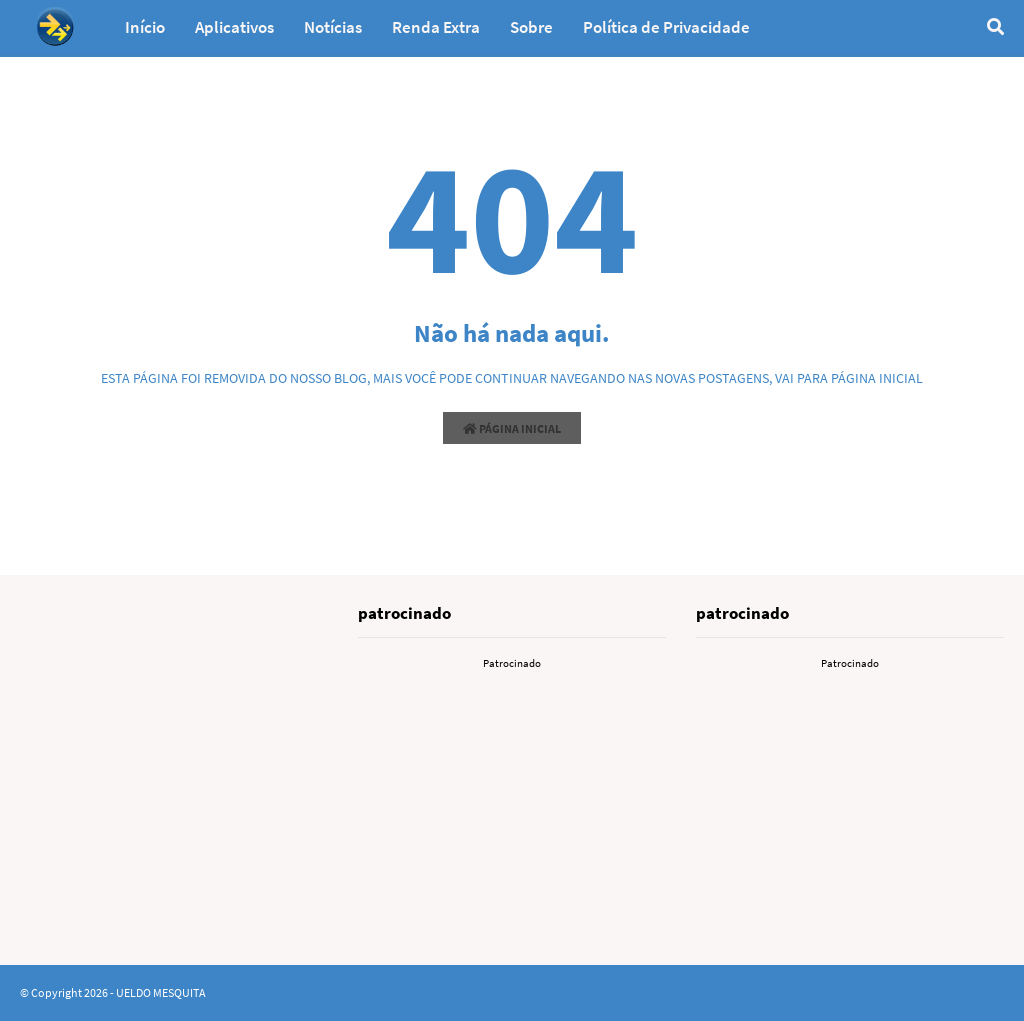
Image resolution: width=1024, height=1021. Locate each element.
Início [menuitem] (145, 27)
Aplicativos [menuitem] (234, 27)
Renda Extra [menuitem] (436, 27)
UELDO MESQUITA (161, 992)
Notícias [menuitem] (333, 27)
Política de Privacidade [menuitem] (666, 27)
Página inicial (512, 428)
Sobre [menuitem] (531, 27)
